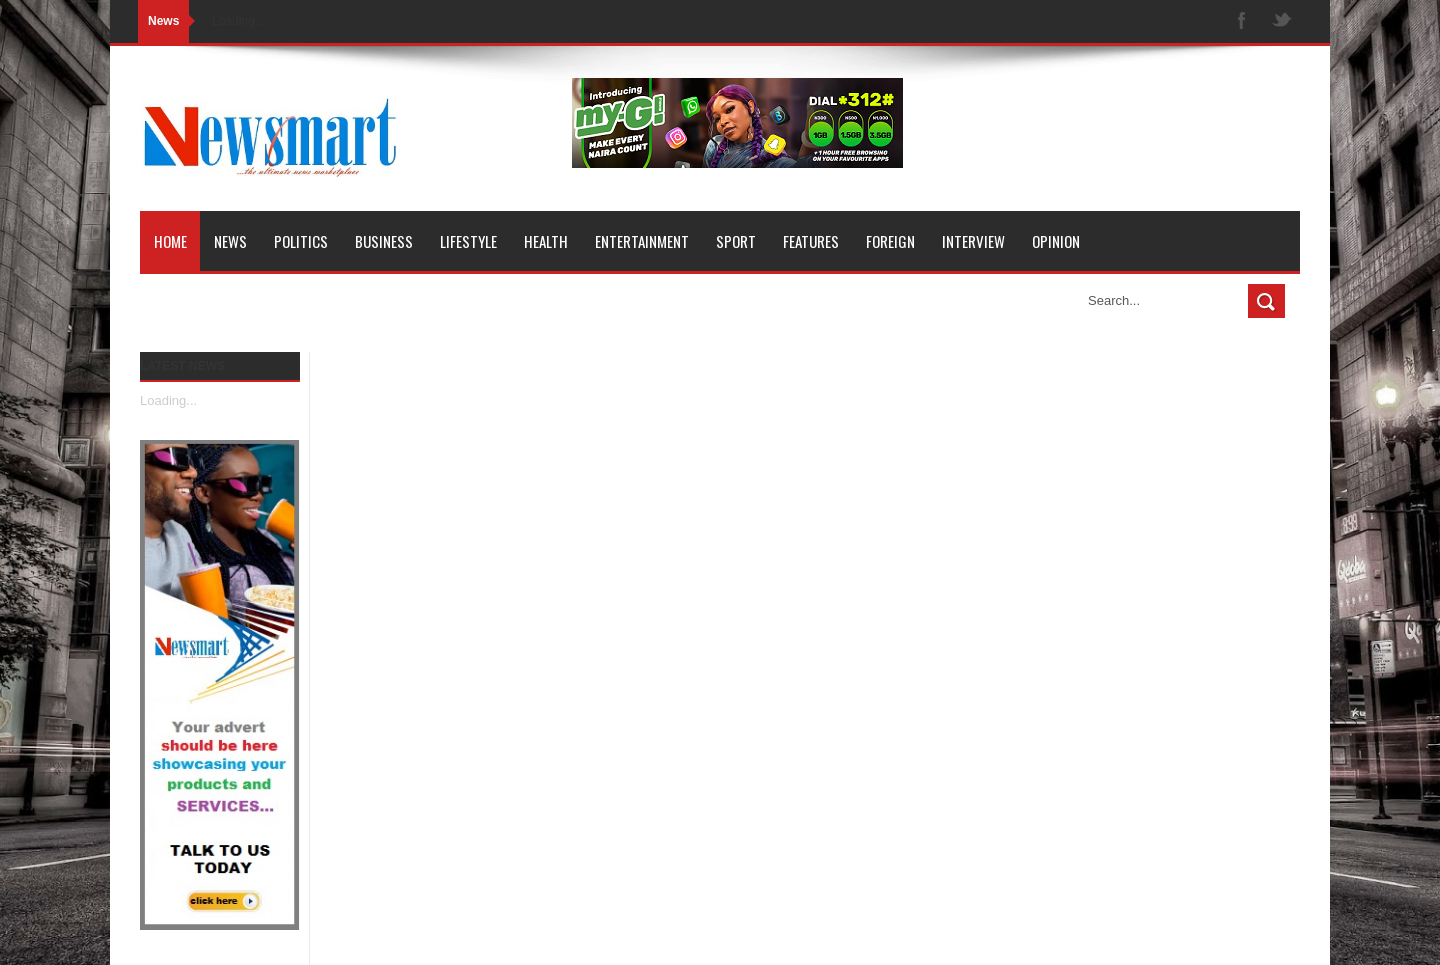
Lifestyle (468, 241)
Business (384, 241)
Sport (736, 241)
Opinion (1056, 241)
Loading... (168, 400)
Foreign (890, 241)
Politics (301, 241)
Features (811, 241)
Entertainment (642, 241)
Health (546, 241)
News (230, 241)
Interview (973, 241)
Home (170, 241)
